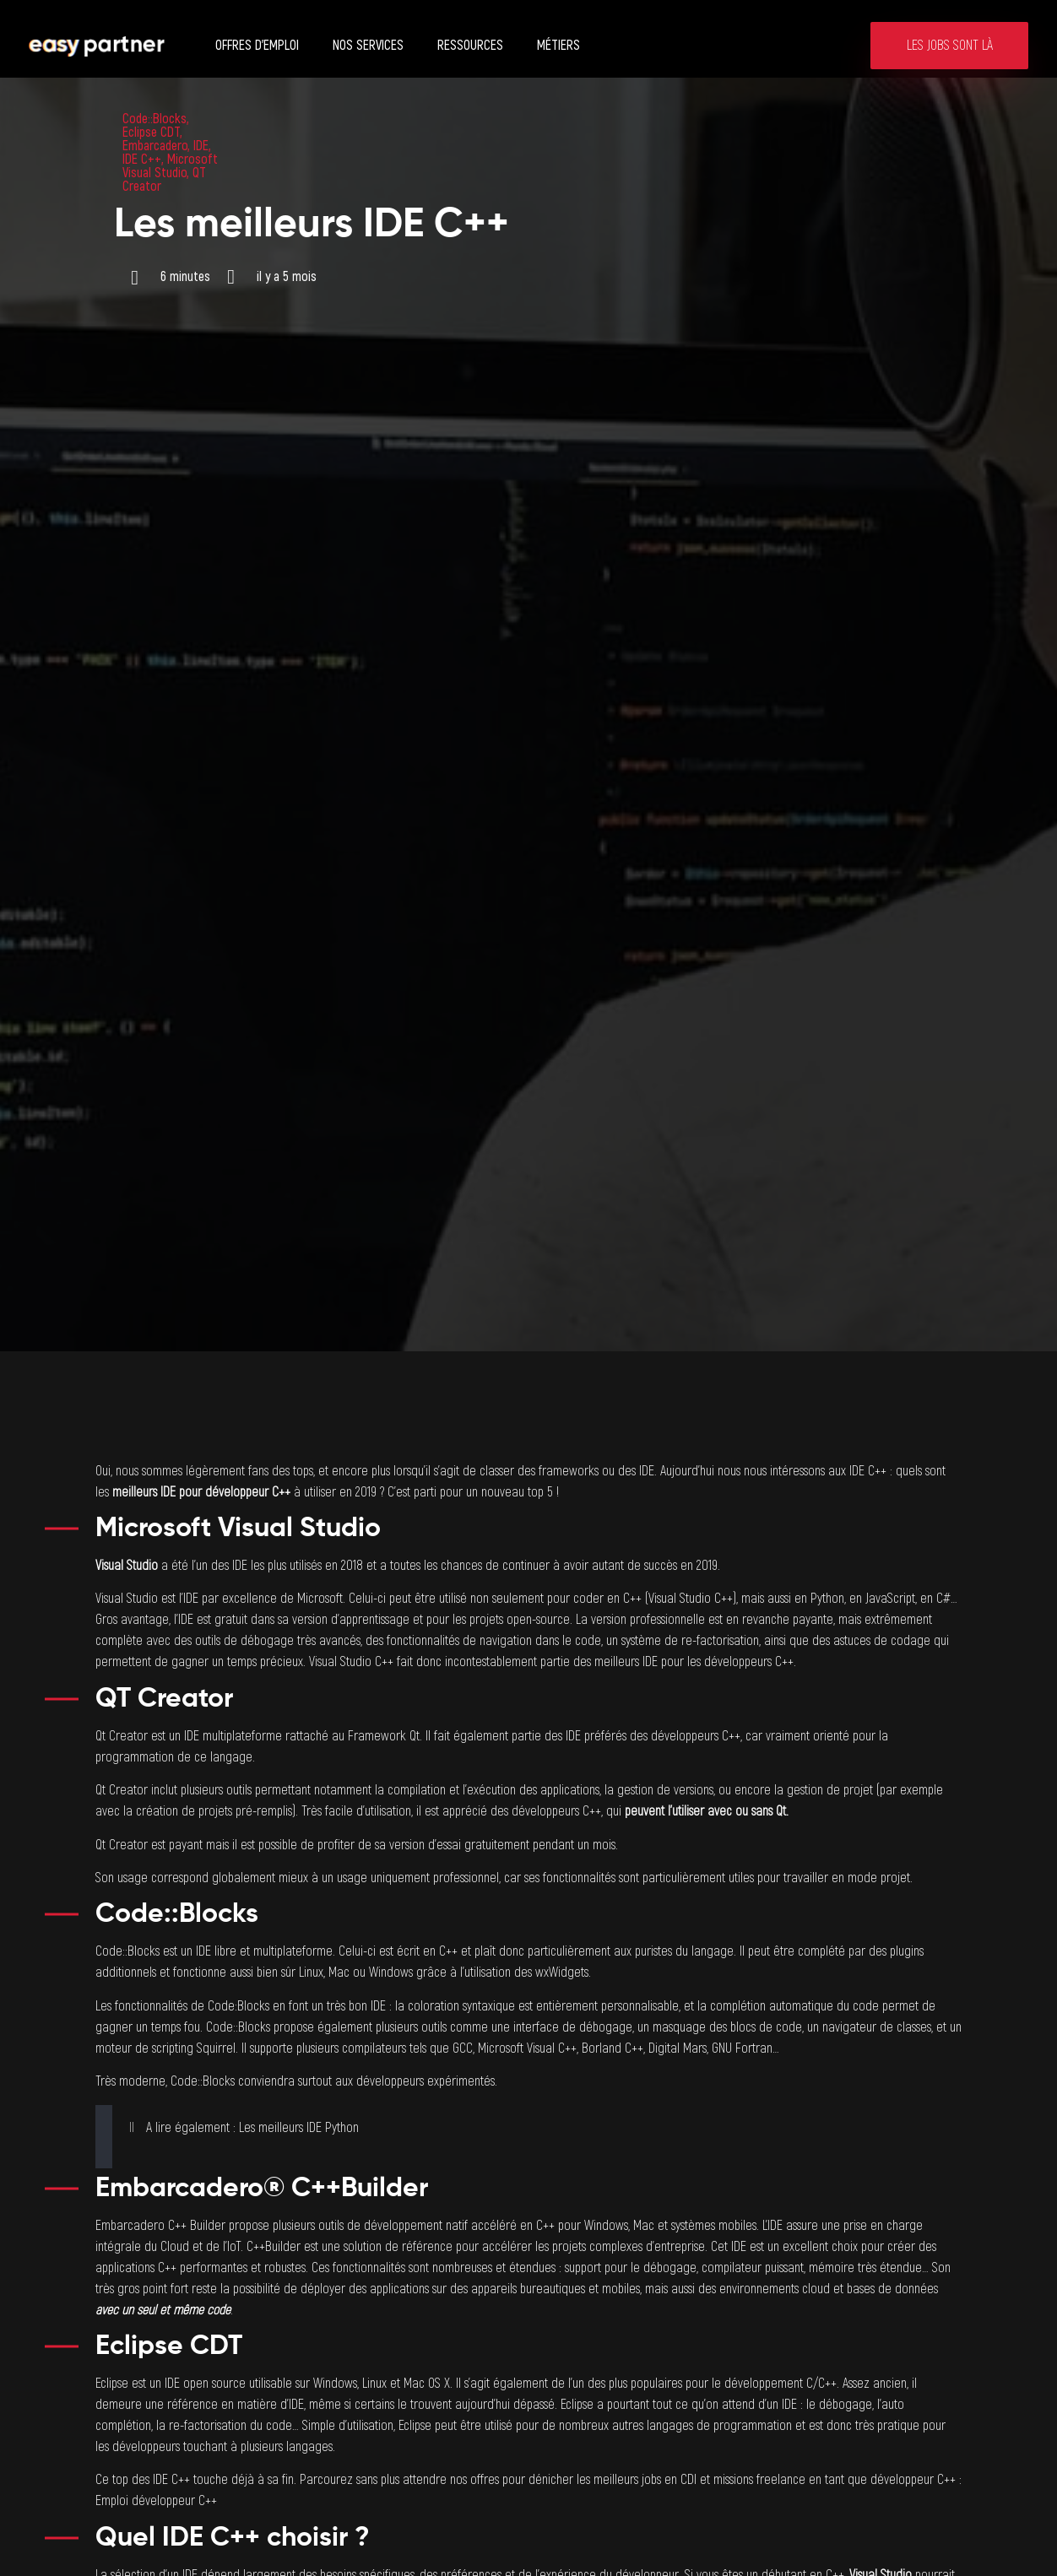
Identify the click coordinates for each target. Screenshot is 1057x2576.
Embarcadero (154, 146)
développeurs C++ (749, 1661)
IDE (201, 146)
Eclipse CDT (151, 132)
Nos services (368, 45)
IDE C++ (141, 159)
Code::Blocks (154, 119)
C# (943, 1598)
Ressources (470, 45)
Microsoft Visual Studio (170, 166)
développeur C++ (247, 1492)
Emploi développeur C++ (156, 2500)
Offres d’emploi (257, 45)
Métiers (558, 45)
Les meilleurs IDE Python (299, 2127)
